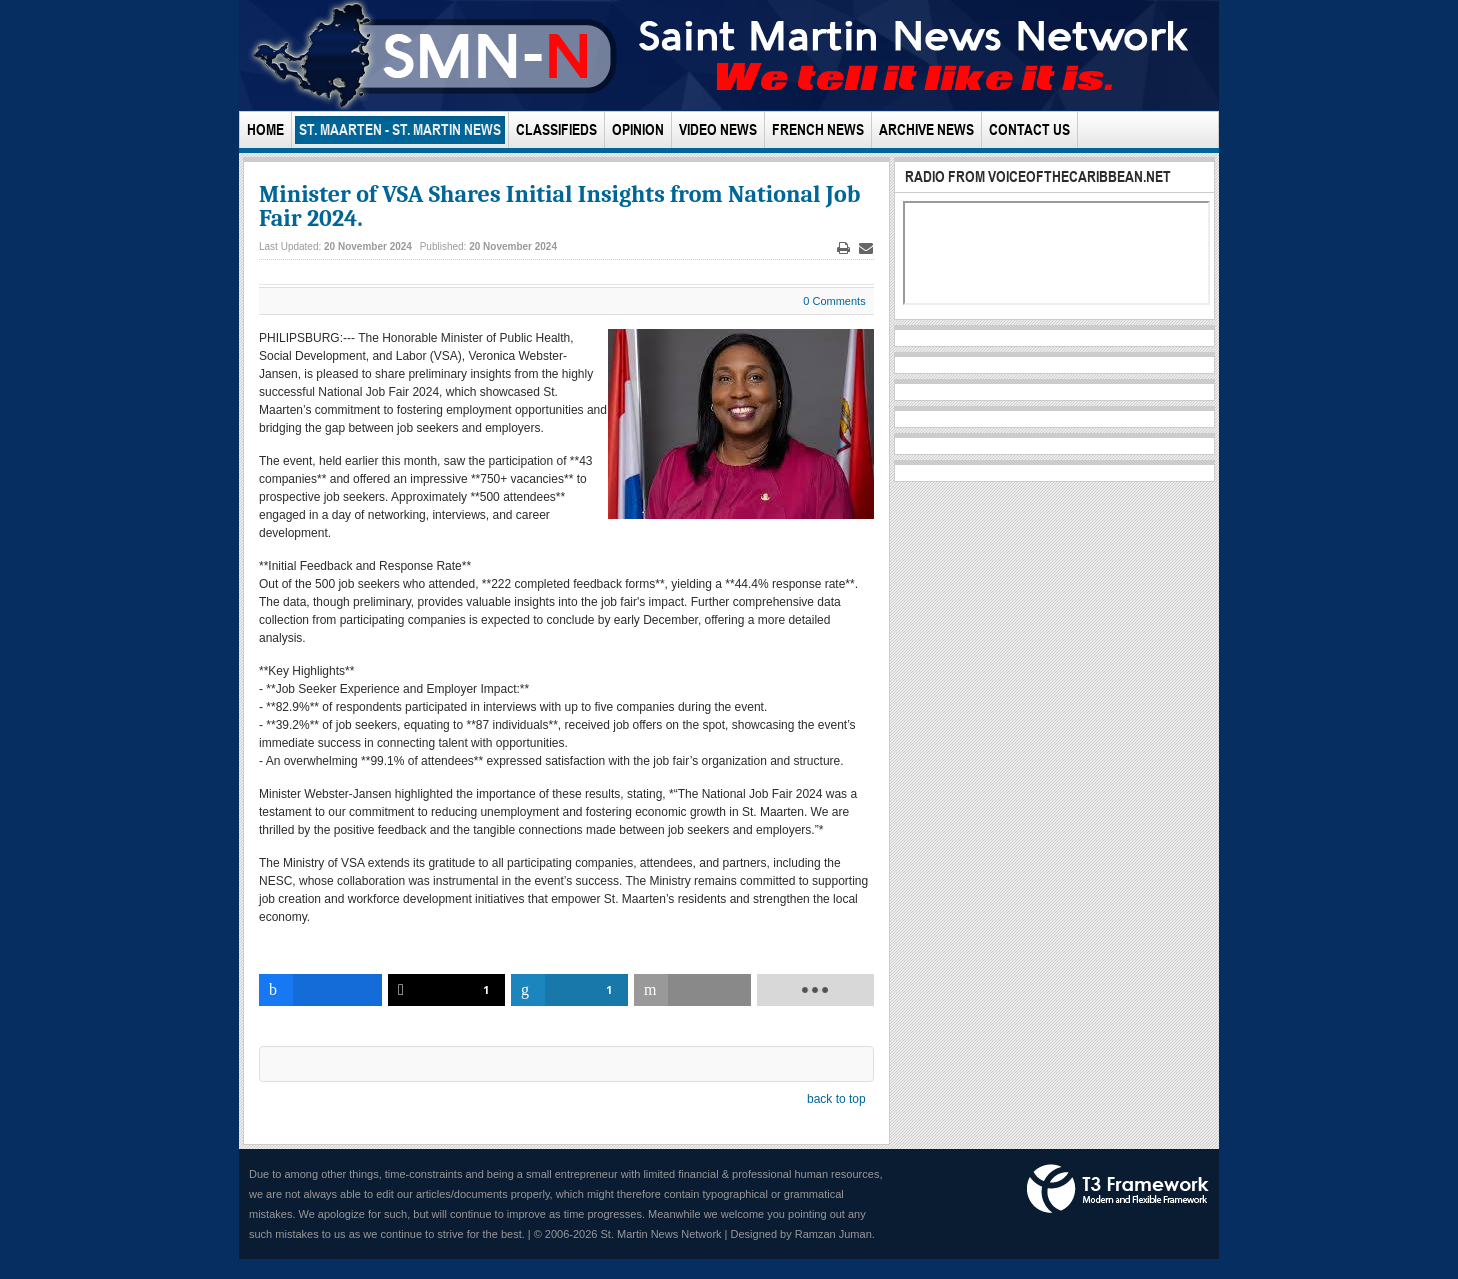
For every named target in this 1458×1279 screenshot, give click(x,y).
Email (866, 248)
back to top (836, 1099)
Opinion (638, 129)
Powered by (1118, 1189)
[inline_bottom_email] (692, 990)
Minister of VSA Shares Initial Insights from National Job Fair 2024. (559, 206)
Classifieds (556, 129)
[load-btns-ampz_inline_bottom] (815, 990)
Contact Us (1029, 129)
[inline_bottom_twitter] (446, 990)
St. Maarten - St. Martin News (400, 129)
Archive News (926, 129)
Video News (718, 129)
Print (843, 248)
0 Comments (834, 301)
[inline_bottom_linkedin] (569, 990)
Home (265, 129)
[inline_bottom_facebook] (320, 990)
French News (818, 129)
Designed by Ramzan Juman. (803, 1234)
